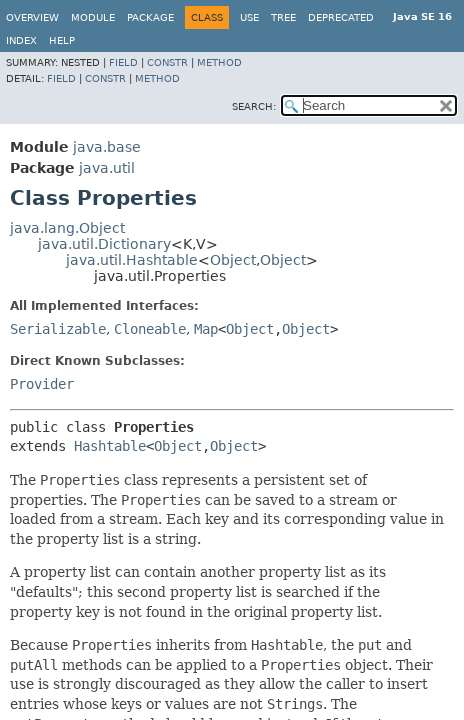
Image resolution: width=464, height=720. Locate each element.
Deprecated (341, 17)
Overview (32, 17)
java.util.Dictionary (104, 244)
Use (249, 17)
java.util (107, 168)
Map (206, 329)
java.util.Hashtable (132, 260)
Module (93, 17)
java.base (107, 147)
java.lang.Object (67, 228)
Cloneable (150, 329)
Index (21, 40)
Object (233, 260)
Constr (167, 62)
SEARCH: (254, 106)
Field (123, 62)
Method (219, 62)
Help (62, 40)
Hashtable (110, 446)
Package (150, 17)
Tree (283, 17)
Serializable (58, 329)
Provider (42, 384)
